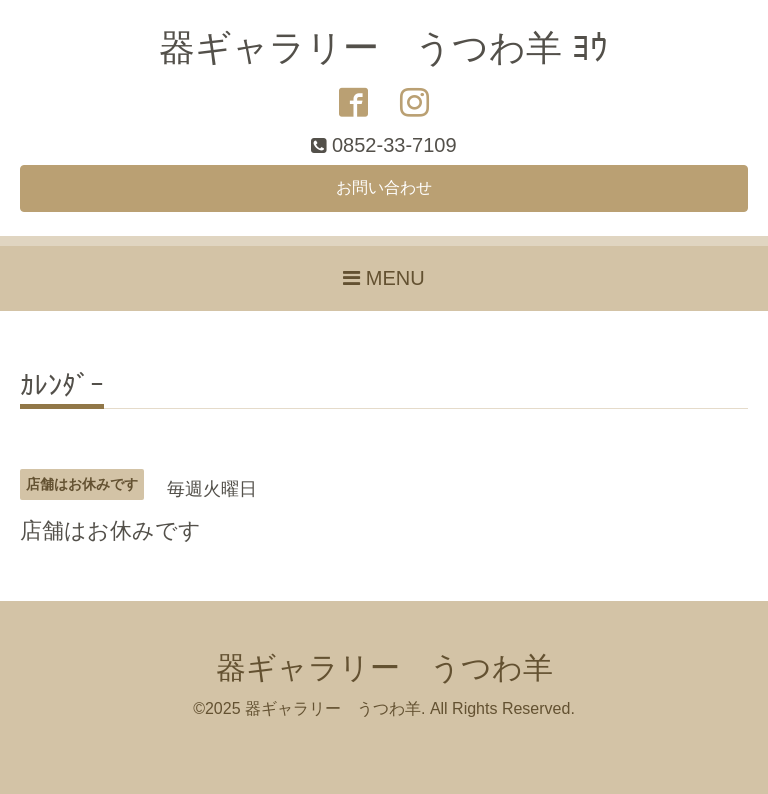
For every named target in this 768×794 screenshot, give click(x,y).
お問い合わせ (384, 187)
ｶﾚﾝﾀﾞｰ (62, 386)
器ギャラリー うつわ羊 (384, 667)
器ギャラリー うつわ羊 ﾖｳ (383, 47)
